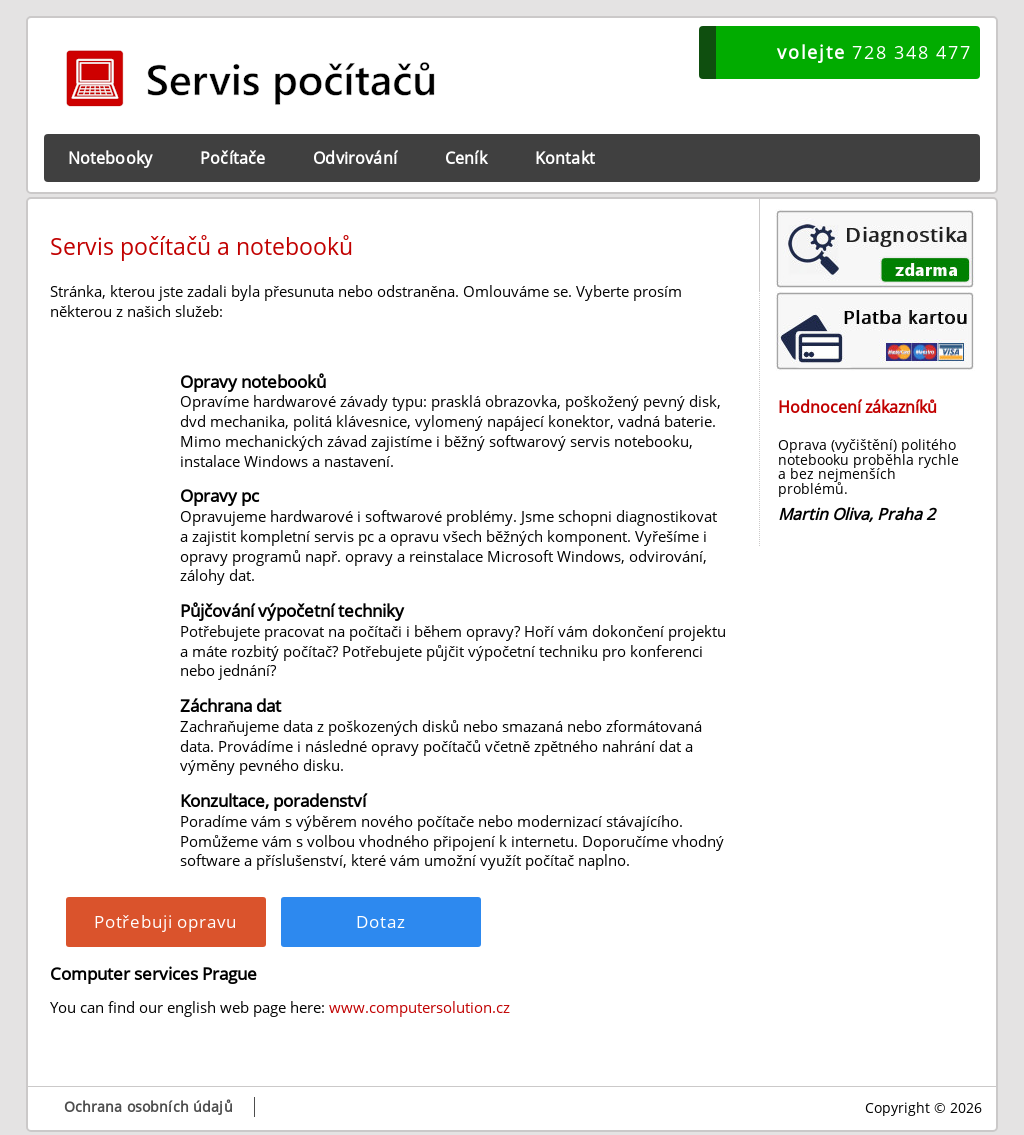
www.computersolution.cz (419, 1007)
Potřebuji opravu (165, 921)
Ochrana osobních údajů (148, 1106)
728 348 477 (874, 52)
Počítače (232, 158)
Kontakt (565, 158)
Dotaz (380, 921)
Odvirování (355, 158)
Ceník (466, 158)
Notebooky (110, 158)
